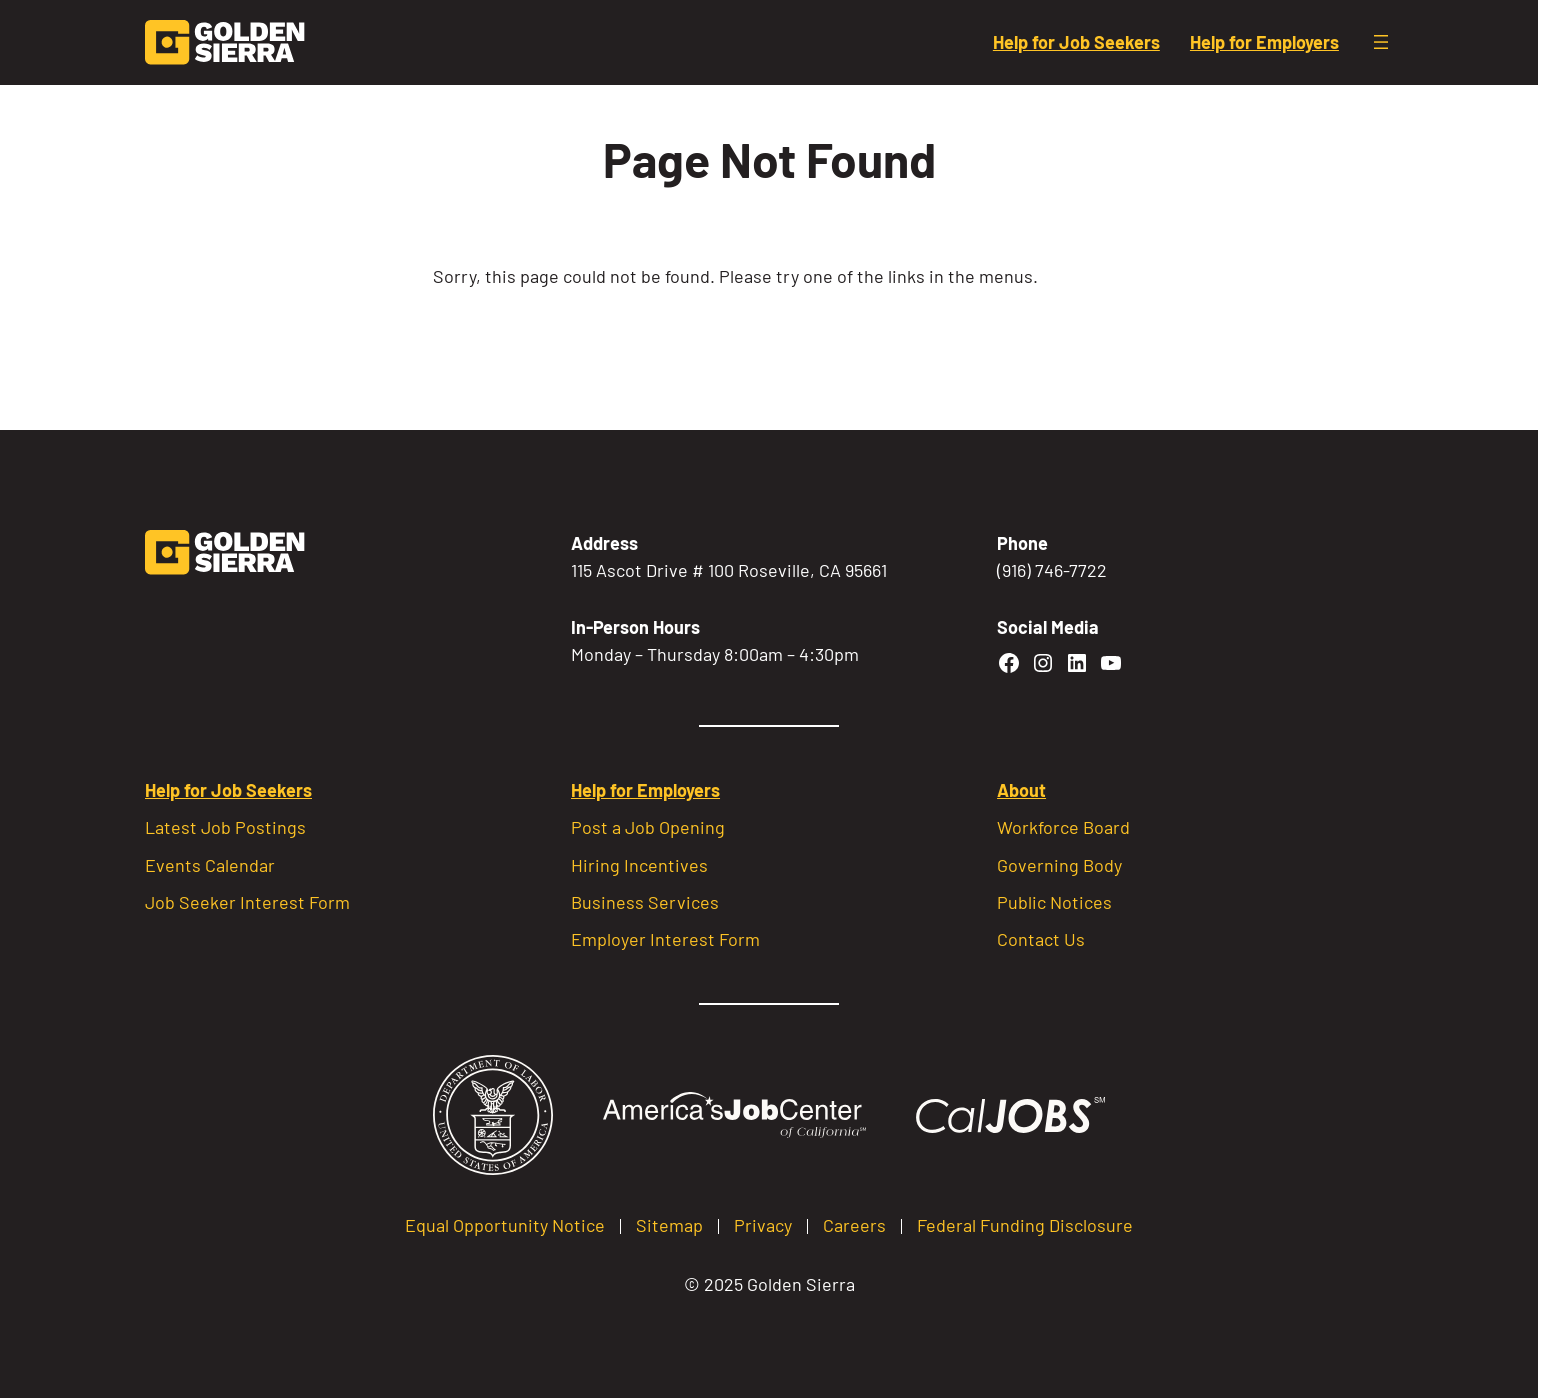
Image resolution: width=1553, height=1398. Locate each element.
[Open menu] (1381, 42)
